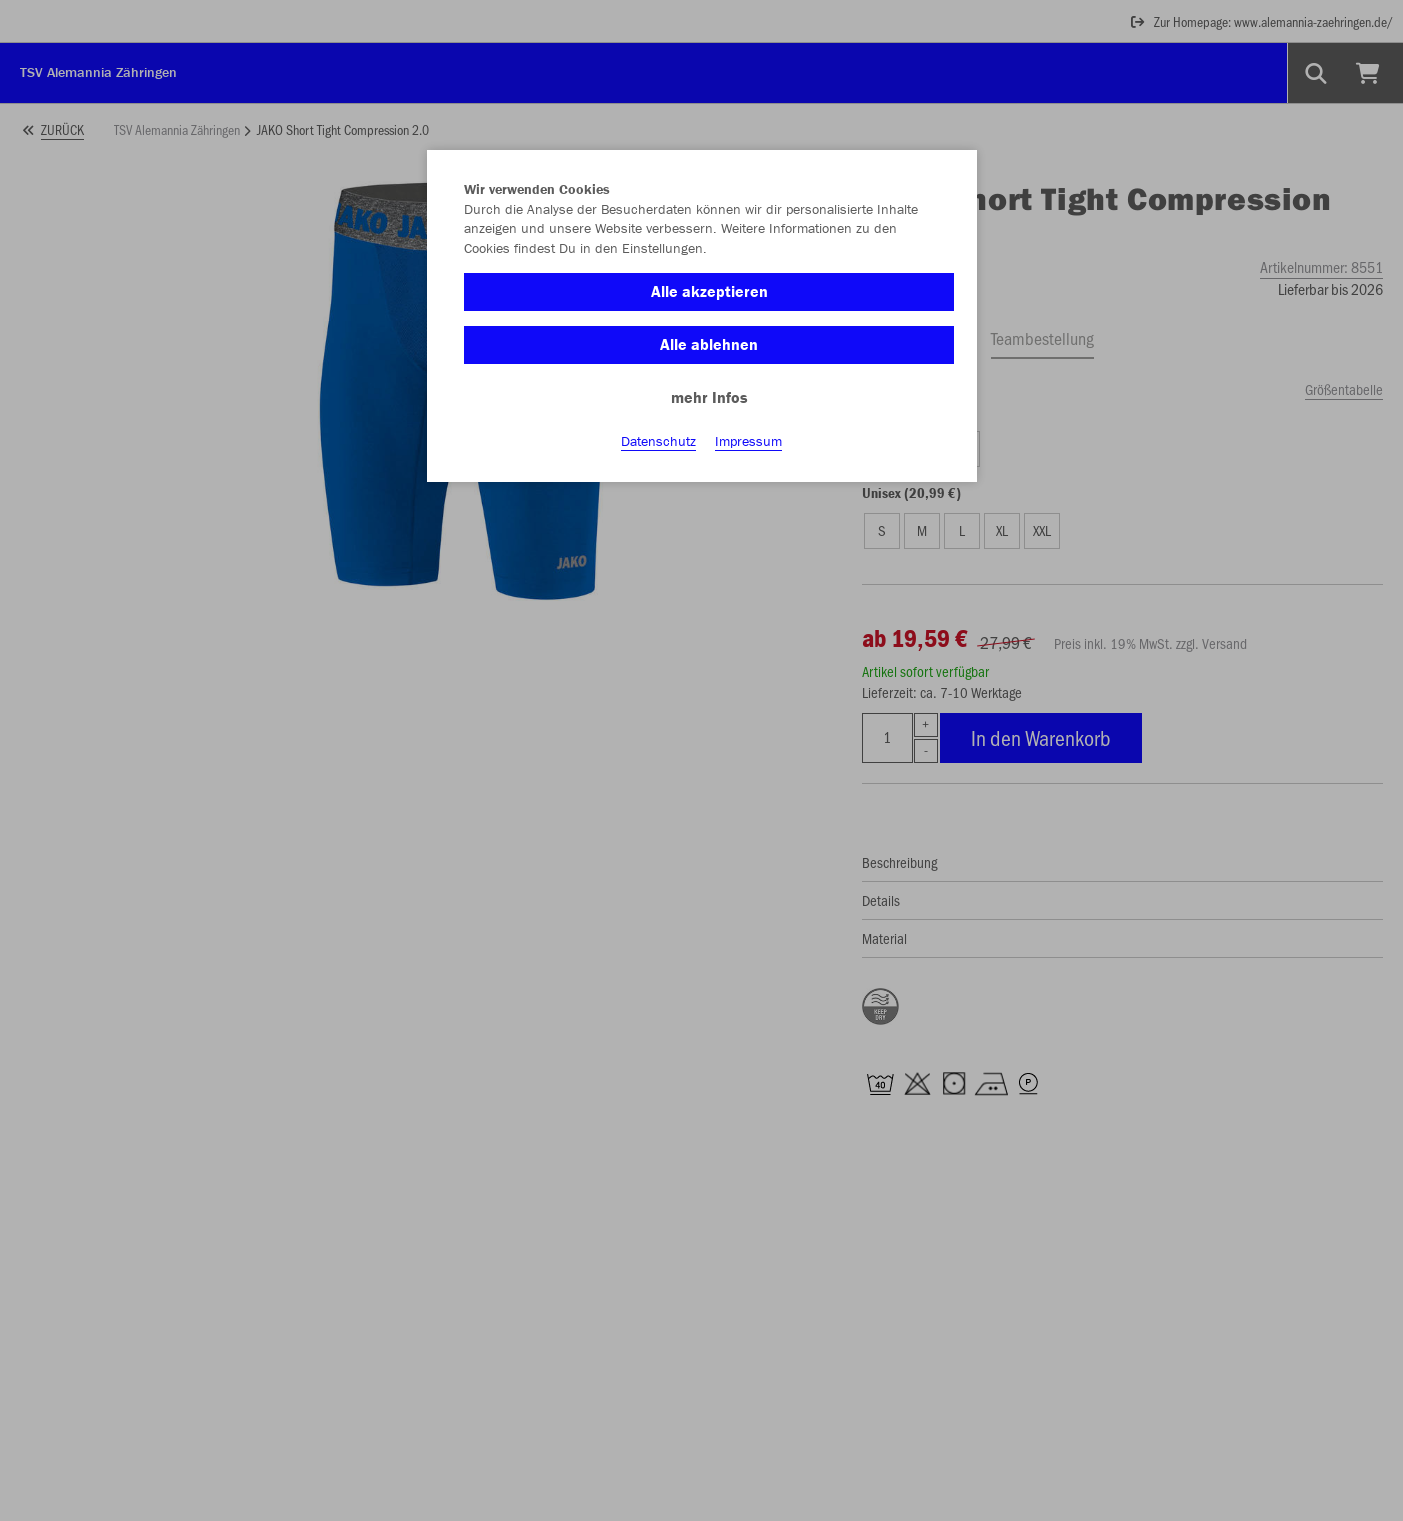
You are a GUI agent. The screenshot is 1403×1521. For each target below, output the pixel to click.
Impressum (748, 441)
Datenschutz (658, 441)
